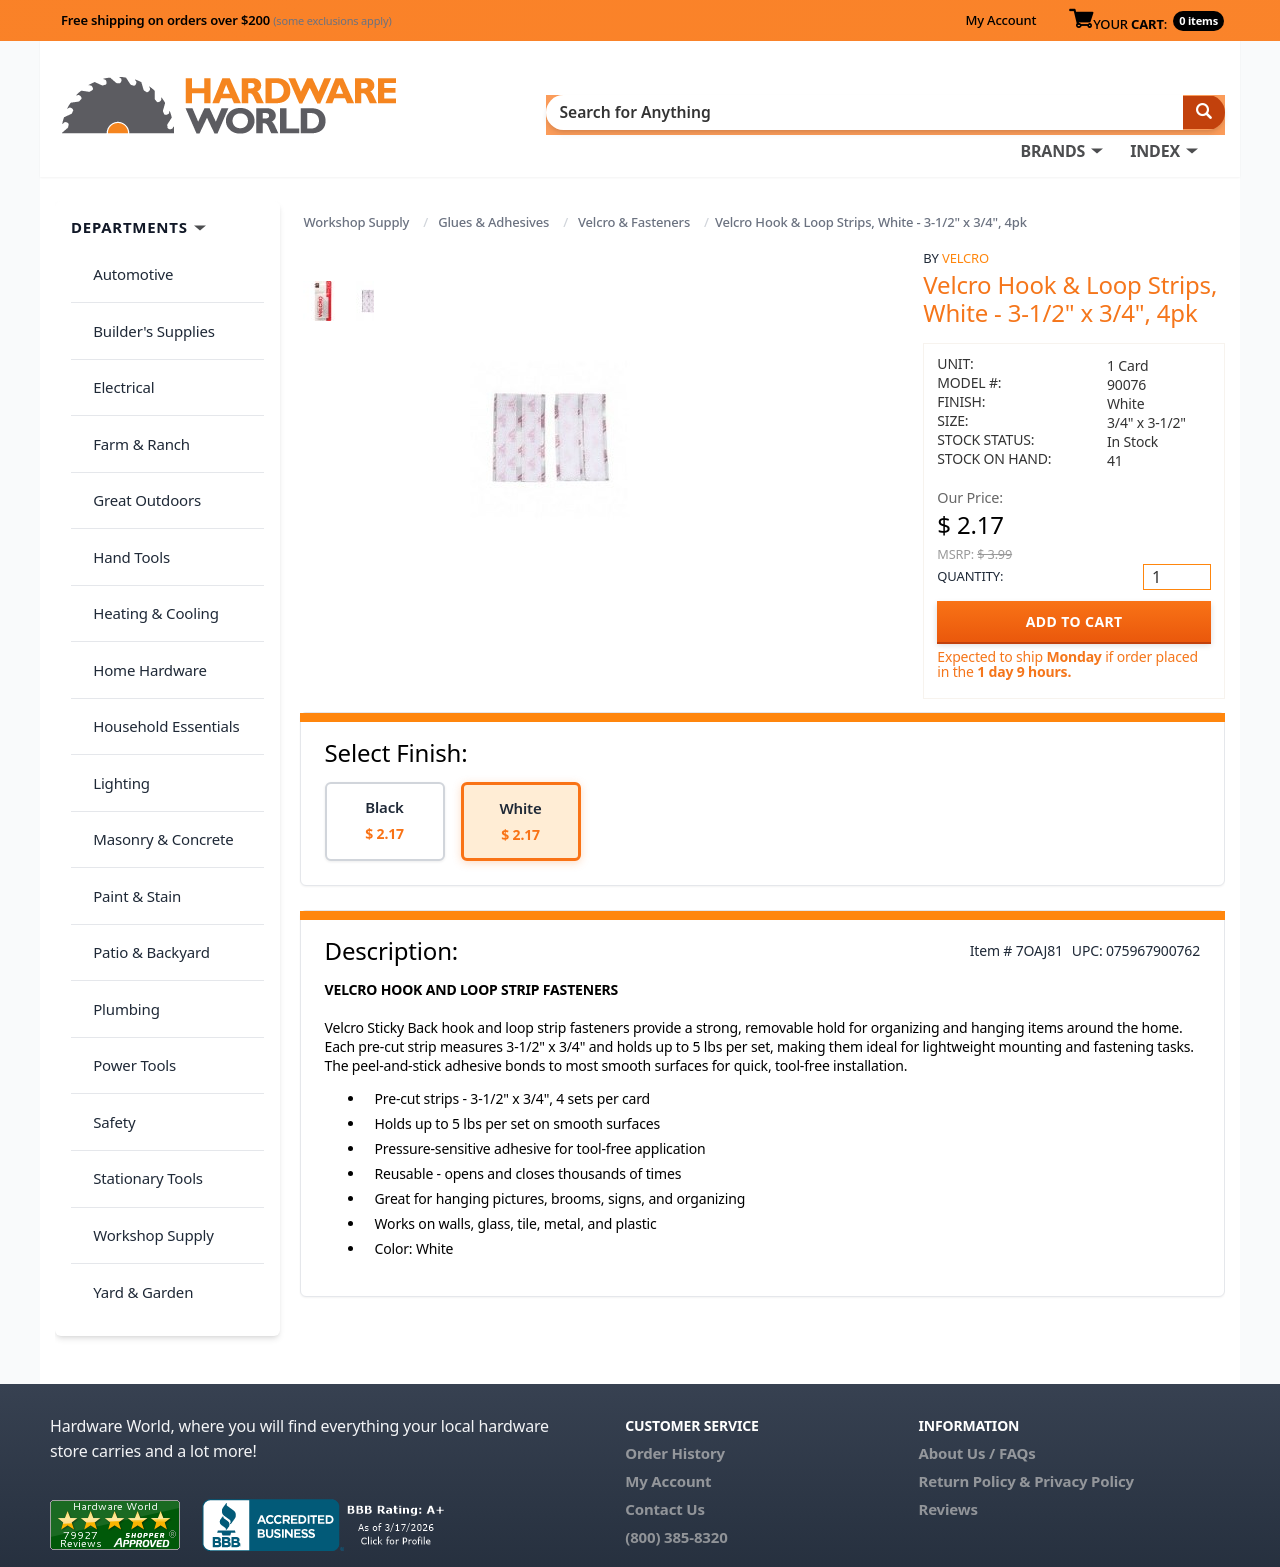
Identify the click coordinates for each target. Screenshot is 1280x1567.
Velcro (965, 227)
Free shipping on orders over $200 (226, 20)
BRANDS (632, 111)
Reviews (947, 1429)
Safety (104, 827)
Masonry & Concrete (153, 630)
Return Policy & (974, 1401)
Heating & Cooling (146, 472)
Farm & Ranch (131, 353)
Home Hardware (140, 511)
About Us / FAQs (976, 1373)
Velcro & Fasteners (634, 192)
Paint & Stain (127, 669)
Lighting (111, 590)
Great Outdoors (137, 393)
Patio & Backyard (141, 709)
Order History (675, 1373)
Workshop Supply (357, 192)
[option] (385, 790)
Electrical (113, 314)
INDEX (735, 111)
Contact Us (665, 1429)
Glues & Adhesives (493, 192)
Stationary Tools (138, 867)
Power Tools (124, 788)
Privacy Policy (1084, 1401)
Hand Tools (121, 432)
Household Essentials (156, 551)
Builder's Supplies (144, 274)
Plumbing (116, 748)
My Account (1000, 20)
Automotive (123, 235)
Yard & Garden (133, 946)
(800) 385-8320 (676, 1457)
